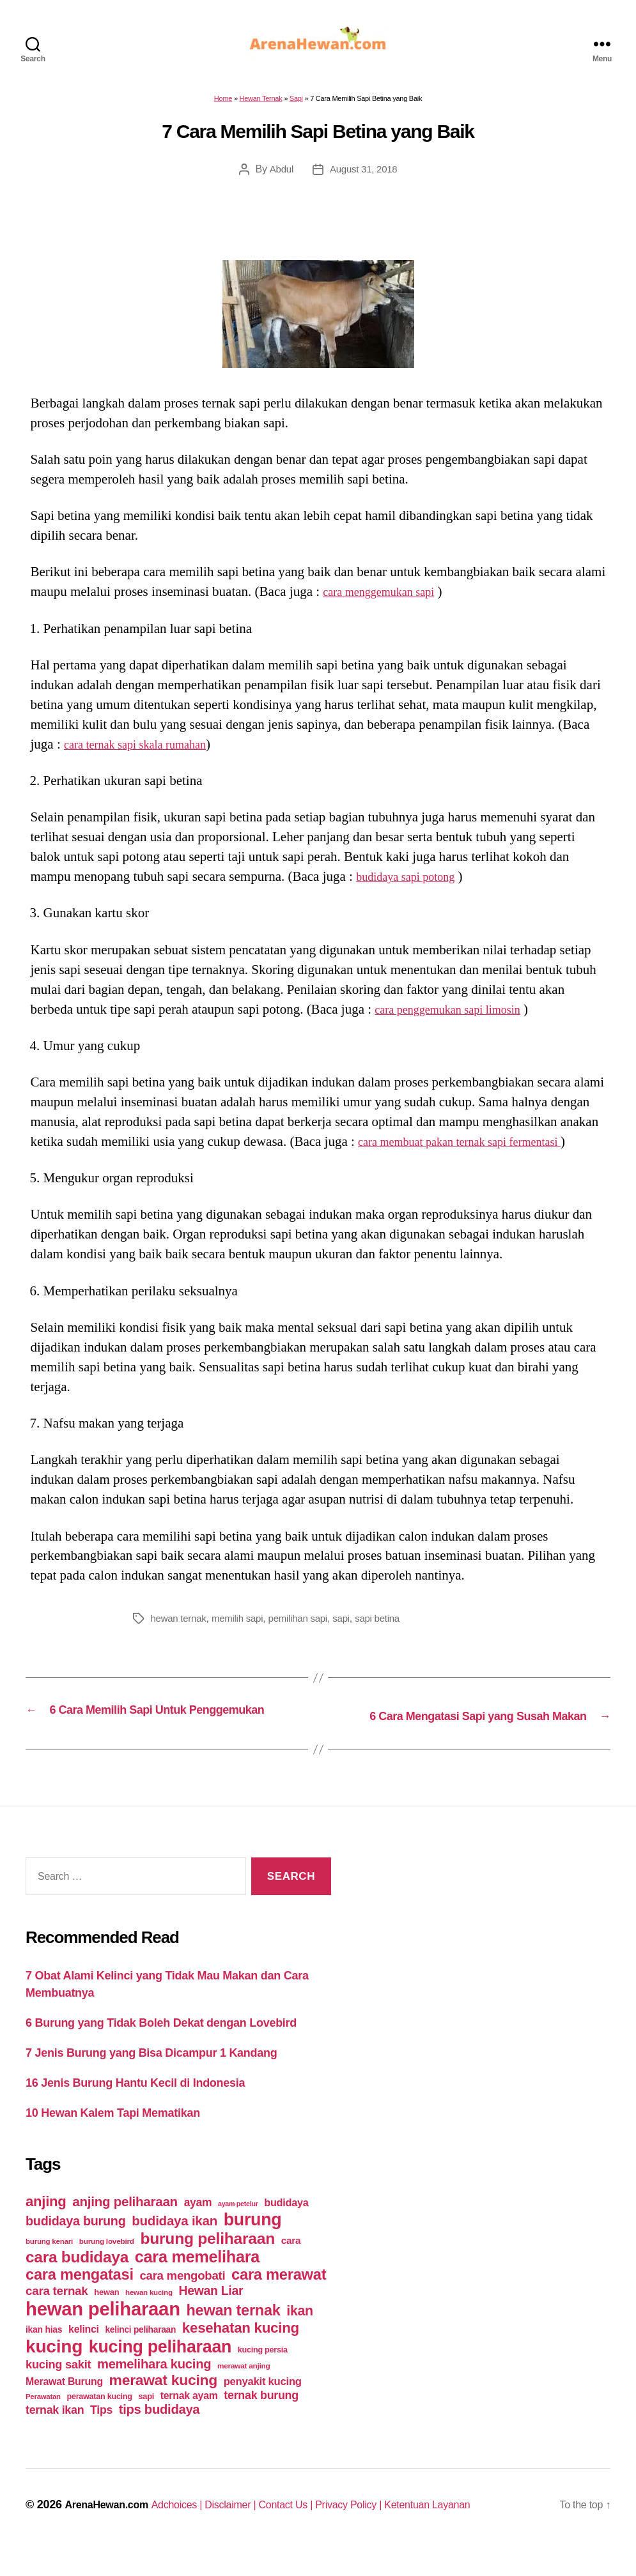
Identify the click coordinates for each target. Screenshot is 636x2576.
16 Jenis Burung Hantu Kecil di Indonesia (135, 2106)
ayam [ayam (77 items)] (198, 2226)
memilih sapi (242, 1625)
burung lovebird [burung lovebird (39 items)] (106, 2264)
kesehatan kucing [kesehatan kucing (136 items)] (240, 2351)
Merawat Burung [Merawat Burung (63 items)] (64, 2405)
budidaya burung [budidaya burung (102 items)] (76, 2244)
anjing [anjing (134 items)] (46, 2225)
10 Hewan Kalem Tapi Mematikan (113, 2136)
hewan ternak (180, 1625)
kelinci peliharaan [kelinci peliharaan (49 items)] (140, 2353)
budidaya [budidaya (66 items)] (286, 2226)
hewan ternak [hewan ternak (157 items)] (234, 2334)
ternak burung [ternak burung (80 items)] (261, 2418)
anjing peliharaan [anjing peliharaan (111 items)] (125, 2225)
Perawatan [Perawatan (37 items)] (43, 2420)
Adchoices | (192, 2528)
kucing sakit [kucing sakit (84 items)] (58, 2388)
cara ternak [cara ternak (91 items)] (57, 2314)
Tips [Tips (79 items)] (101, 2433)
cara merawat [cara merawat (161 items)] (278, 2298)
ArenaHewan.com (112, 2528)
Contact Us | (314, 2528)
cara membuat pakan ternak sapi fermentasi (476, 1149)
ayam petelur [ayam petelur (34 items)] (238, 2227)
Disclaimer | (252, 2528)
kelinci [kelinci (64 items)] (83, 2352)
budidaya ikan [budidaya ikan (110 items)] (174, 2244)
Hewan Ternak (261, 106)
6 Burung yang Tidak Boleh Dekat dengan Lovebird (161, 2046)
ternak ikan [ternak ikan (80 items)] (55, 2433)
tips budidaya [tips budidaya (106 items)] (159, 2433)
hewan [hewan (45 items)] (106, 2316)
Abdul (279, 176)
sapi (353, 1625)
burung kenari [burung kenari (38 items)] (49, 2264)
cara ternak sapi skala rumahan (146, 751)
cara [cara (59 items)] (290, 2264)
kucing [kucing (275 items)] (54, 2370)
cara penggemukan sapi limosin (459, 1017)
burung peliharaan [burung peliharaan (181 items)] (207, 2262)
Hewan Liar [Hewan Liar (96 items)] (210, 2314)
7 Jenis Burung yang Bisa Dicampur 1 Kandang (151, 2076)
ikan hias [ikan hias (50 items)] (44, 2353)
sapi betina (390, 1625)
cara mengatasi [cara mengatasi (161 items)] (80, 2298)
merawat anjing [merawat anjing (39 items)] (243, 2389)
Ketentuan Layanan (473, 2528)
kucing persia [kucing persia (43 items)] (263, 2373)
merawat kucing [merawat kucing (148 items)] (163, 2403)
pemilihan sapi (307, 1625)
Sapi (296, 106)
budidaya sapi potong (413, 884)
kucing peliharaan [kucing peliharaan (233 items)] (160, 2370)
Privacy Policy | (386, 2528)
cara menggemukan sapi (388, 599)
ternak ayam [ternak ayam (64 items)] (189, 2419)
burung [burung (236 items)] (253, 2243)
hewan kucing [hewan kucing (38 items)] (149, 2316)
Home (223, 106)
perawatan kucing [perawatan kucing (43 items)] (99, 2420)
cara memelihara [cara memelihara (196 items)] (197, 2280)
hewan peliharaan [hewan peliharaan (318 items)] (103, 2332)
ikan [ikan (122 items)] (299, 2334)
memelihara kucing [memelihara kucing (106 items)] (154, 2388)
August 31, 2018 (364, 176)
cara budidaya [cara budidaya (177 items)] (77, 2280)
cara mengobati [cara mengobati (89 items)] (182, 2299)
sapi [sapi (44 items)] (146, 2420)
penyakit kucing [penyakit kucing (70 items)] (263, 2405)
